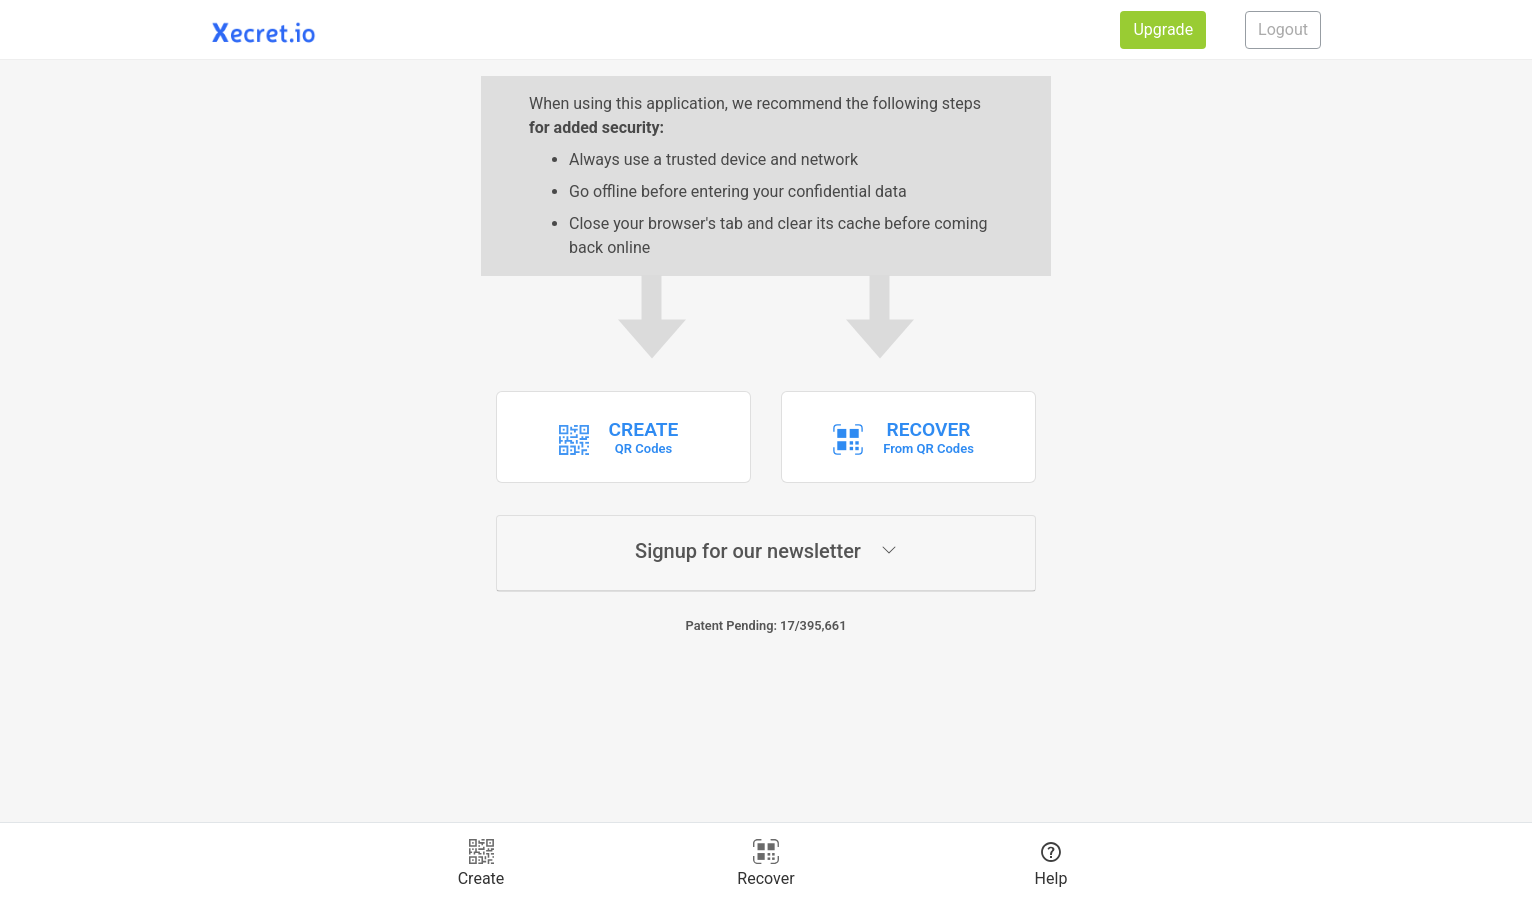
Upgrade (1163, 29)
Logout (1283, 29)
